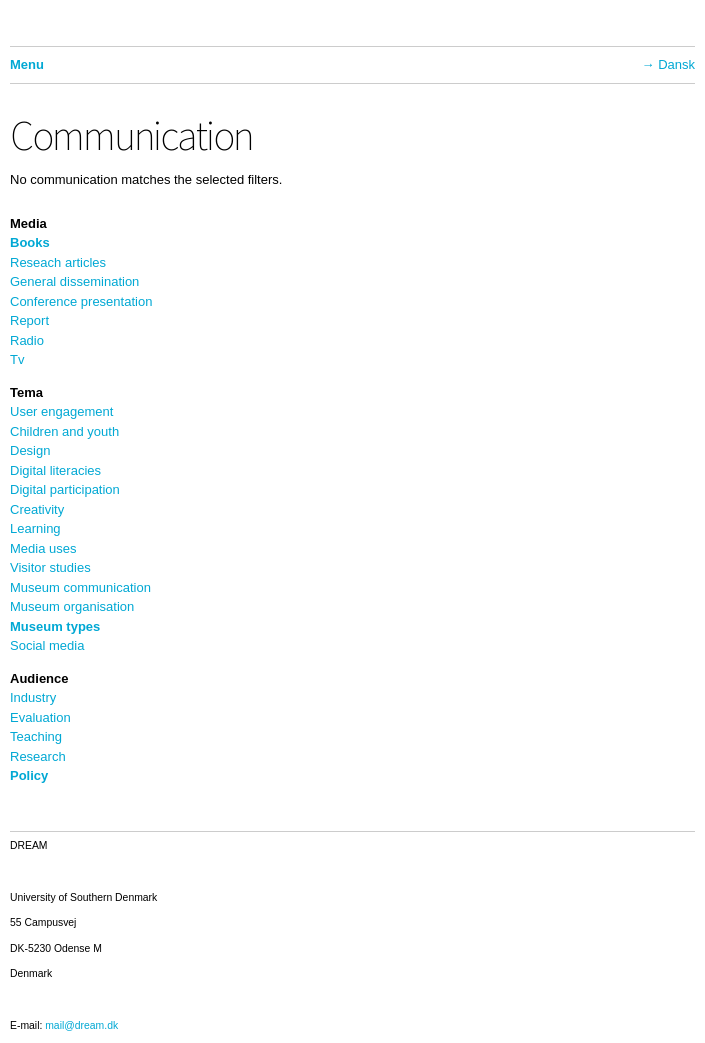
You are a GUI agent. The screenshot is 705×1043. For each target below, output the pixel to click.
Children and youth (64, 431)
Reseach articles (58, 262)
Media (28, 223)
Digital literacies (55, 470)
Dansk (676, 64)
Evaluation (40, 717)
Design (30, 450)
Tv (17, 359)
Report (29, 320)
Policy (29, 775)
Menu (27, 64)
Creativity (37, 509)
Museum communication (80, 587)
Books (30, 242)
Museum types (55, 626)
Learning (35, 528)
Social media (47, 645)
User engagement (61, 411)
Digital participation (65, 489)
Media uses (43, 548)
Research (38, 756)
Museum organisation (72, 606)
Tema (26, 392)
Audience (39, 678)
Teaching (36, 736)
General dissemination (74, 281)
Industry (33, 697)
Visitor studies (50, 567)
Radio (27, 340)
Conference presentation (81, 301)
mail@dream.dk (81, 1025)
